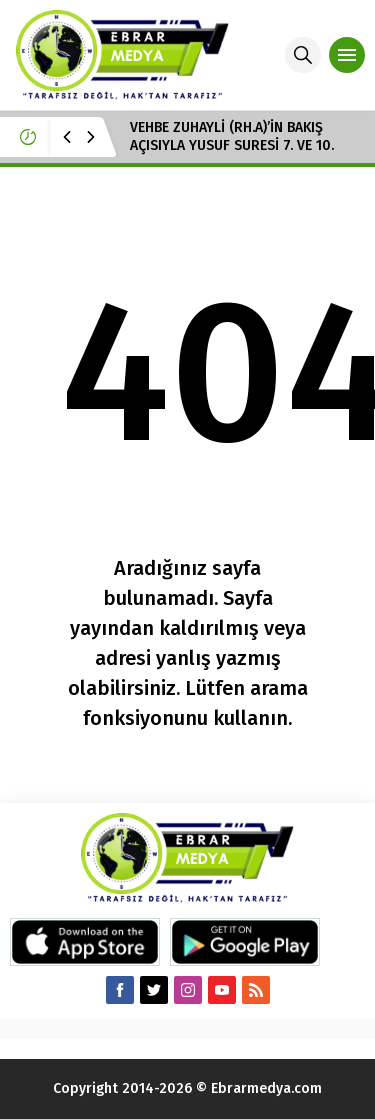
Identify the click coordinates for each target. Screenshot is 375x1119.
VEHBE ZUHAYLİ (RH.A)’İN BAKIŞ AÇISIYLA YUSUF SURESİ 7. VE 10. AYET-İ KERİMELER (232, 145)
